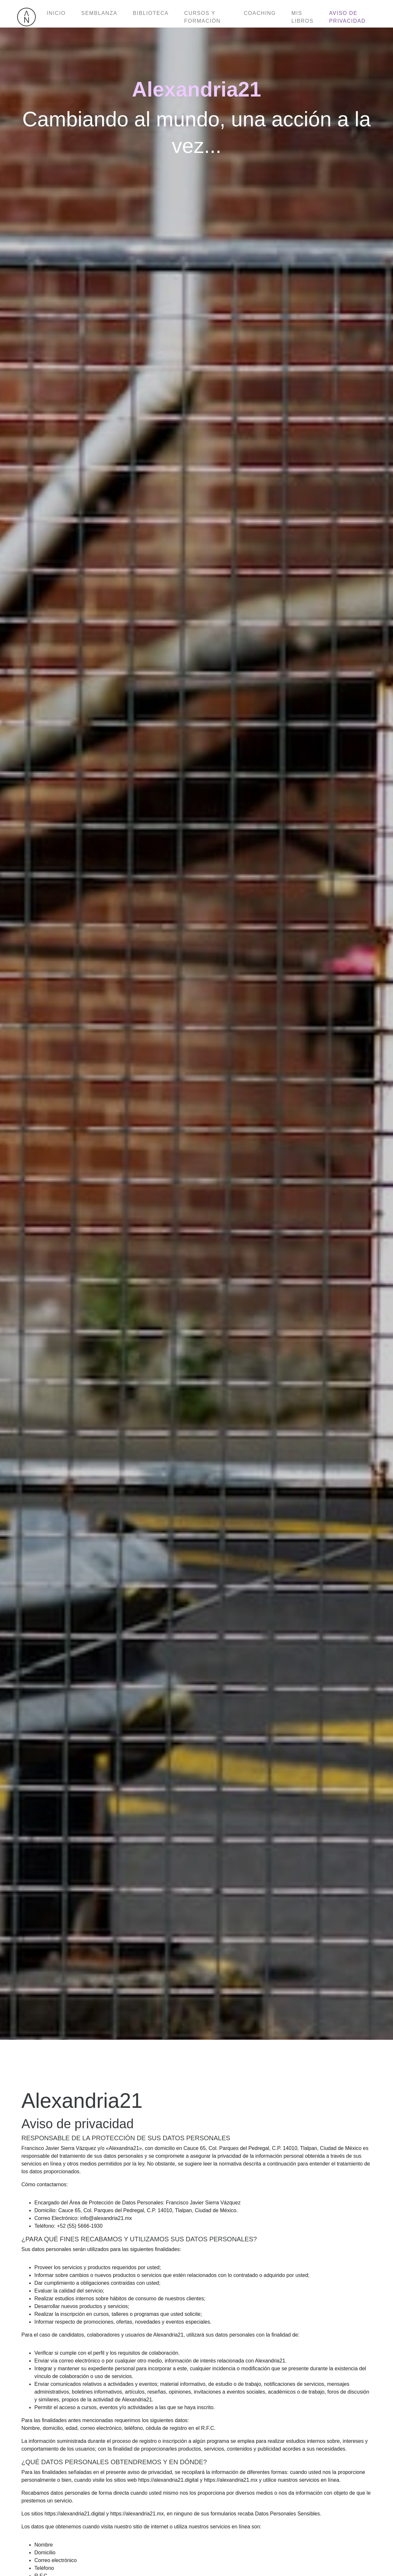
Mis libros (303, 17)
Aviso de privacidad (347, 17)
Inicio (56, 13)
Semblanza (99, 13)
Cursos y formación (202, 17)
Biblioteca (151, 13)
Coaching (260, 13)
